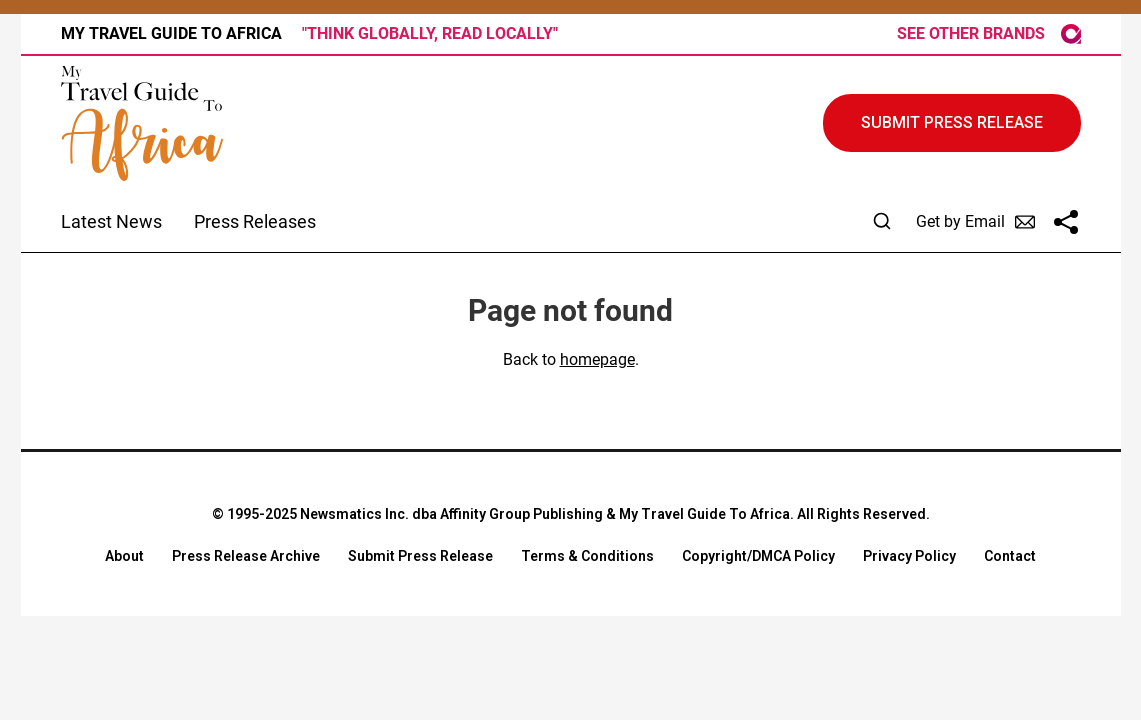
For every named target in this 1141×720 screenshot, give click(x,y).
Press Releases (255, 221)
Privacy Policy (909, 556)
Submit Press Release (420, 556)
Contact (1010, 556)
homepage (597, 359)
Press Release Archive (246, 556)
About (124, 556)
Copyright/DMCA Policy (758, 556)
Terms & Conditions (587, 556)
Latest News (111, 221)
